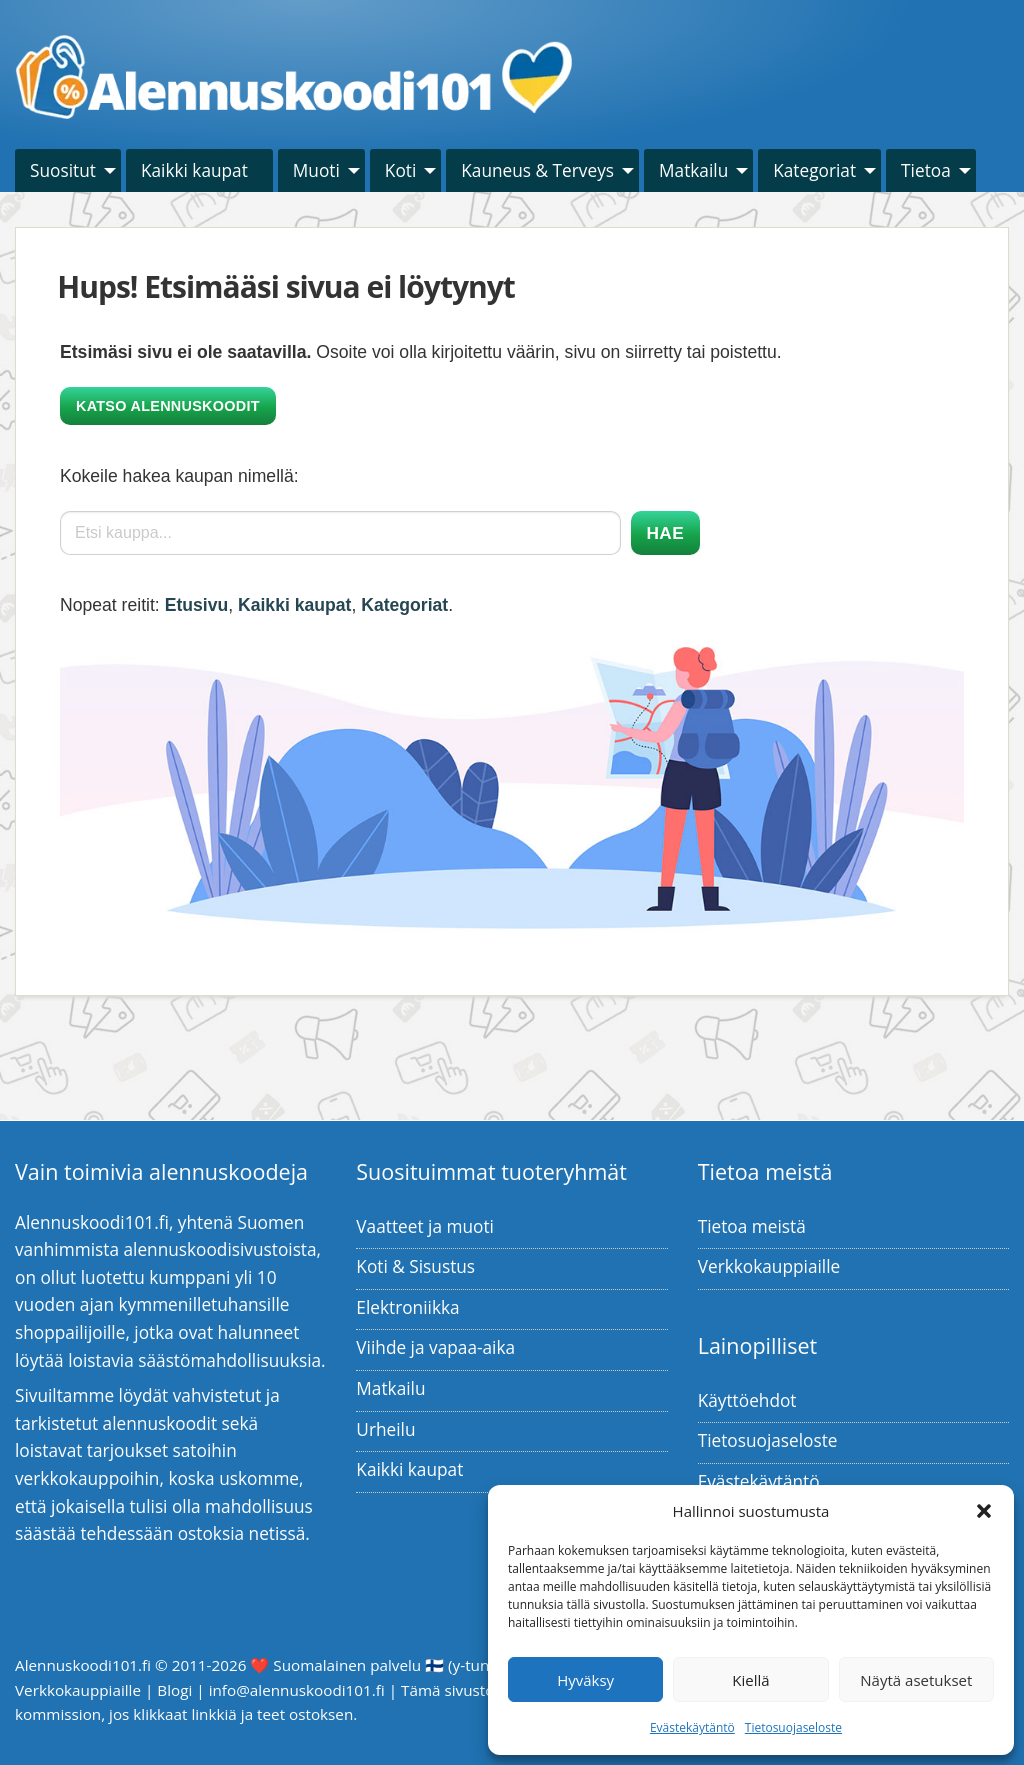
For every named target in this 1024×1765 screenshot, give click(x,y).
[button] (984, 1511)
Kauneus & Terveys (537, 170)
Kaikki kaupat (194, 170)
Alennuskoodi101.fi (83, 1665)
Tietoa (926, 170)
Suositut (63, 170)
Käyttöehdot (747, 1400)
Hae (665, 533)
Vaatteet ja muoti (425, 1226)
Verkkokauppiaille (769, 1266)
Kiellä (750, 1680)
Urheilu (385, 1429)
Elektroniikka (407, 1307)
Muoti (316, 170)
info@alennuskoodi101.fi (297, 1690)
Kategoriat (814, 170)
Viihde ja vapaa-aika (435, 1347)
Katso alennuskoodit (168, 406)
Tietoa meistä (752, 1226)
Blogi (174, 1690)
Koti (400, 170)
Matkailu (693, 170)
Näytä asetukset (916, 1680)
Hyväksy (585, 1680)
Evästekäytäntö (692, 1727)
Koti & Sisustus (415, 1266)
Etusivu (197, 605)
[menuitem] (68, 170)
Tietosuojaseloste (793, 1727)
